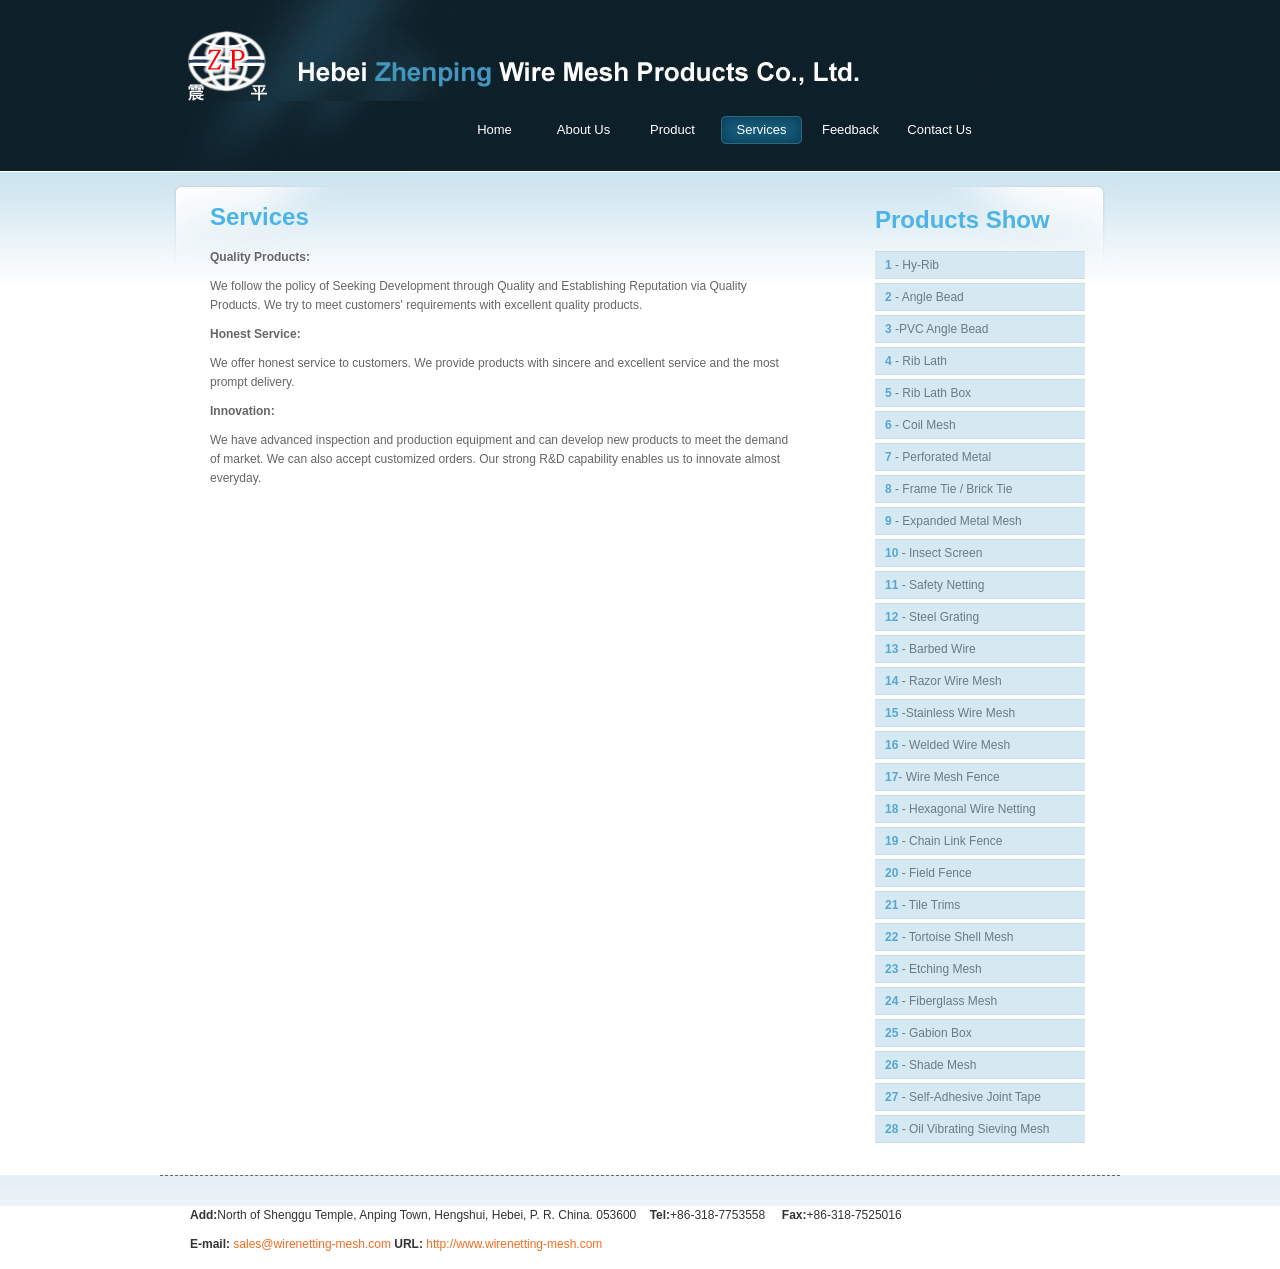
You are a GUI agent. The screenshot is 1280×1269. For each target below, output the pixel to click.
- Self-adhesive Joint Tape (963, 1097)
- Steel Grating (932, 617)
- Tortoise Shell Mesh (949, 937)
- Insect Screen (933, 553)
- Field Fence (928, 873)
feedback (850, 129)
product (672, 129)
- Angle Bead (924, 297)
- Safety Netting (934, 585)
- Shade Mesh (930, 1065)
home (494, 129)
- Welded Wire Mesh (947, 745)
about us (583, 129)
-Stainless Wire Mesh (950, 713)
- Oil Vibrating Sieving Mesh (967, 1129)
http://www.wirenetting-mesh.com (514, 1244)
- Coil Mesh (920, 425)
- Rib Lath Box (928, 393)
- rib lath (916, 361)
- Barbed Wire (930, 649)
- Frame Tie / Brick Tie (948, 489)
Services (762, 129)
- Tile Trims (922, 905)
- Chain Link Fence (943, 841)
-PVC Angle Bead (936, 329)
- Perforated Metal (938, 457)
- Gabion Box (928, 1033)
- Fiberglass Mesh (941, 1001)
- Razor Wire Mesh (943, 681)
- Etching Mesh (933, 969)
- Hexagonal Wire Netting (960, 809)
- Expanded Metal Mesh (953, 521)
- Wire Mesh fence (942, 777)
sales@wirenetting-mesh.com (312, 1244)
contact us (939, 129)
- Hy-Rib (912, 265)
